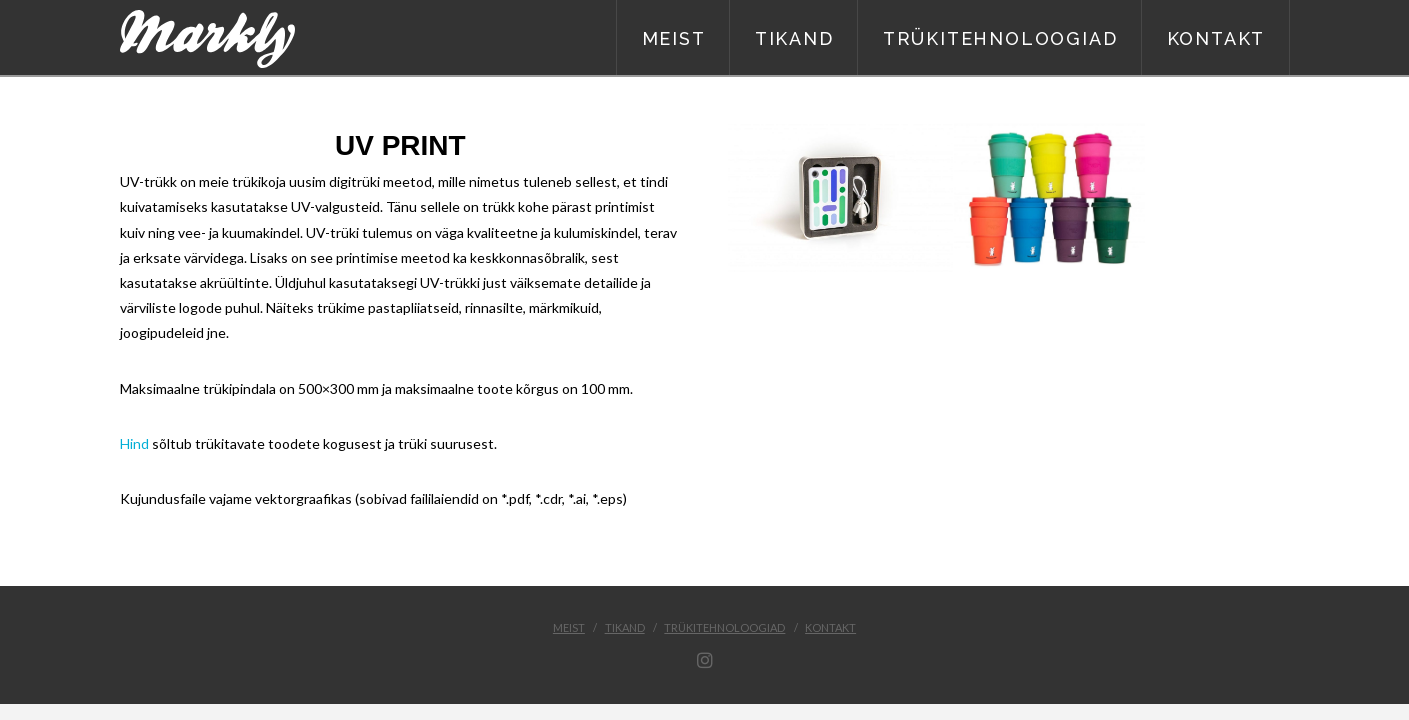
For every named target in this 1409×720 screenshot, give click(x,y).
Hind (134, 443)
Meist (569, 627)
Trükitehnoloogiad (724, 627)
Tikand (625, 627)
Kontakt (830, 627)
